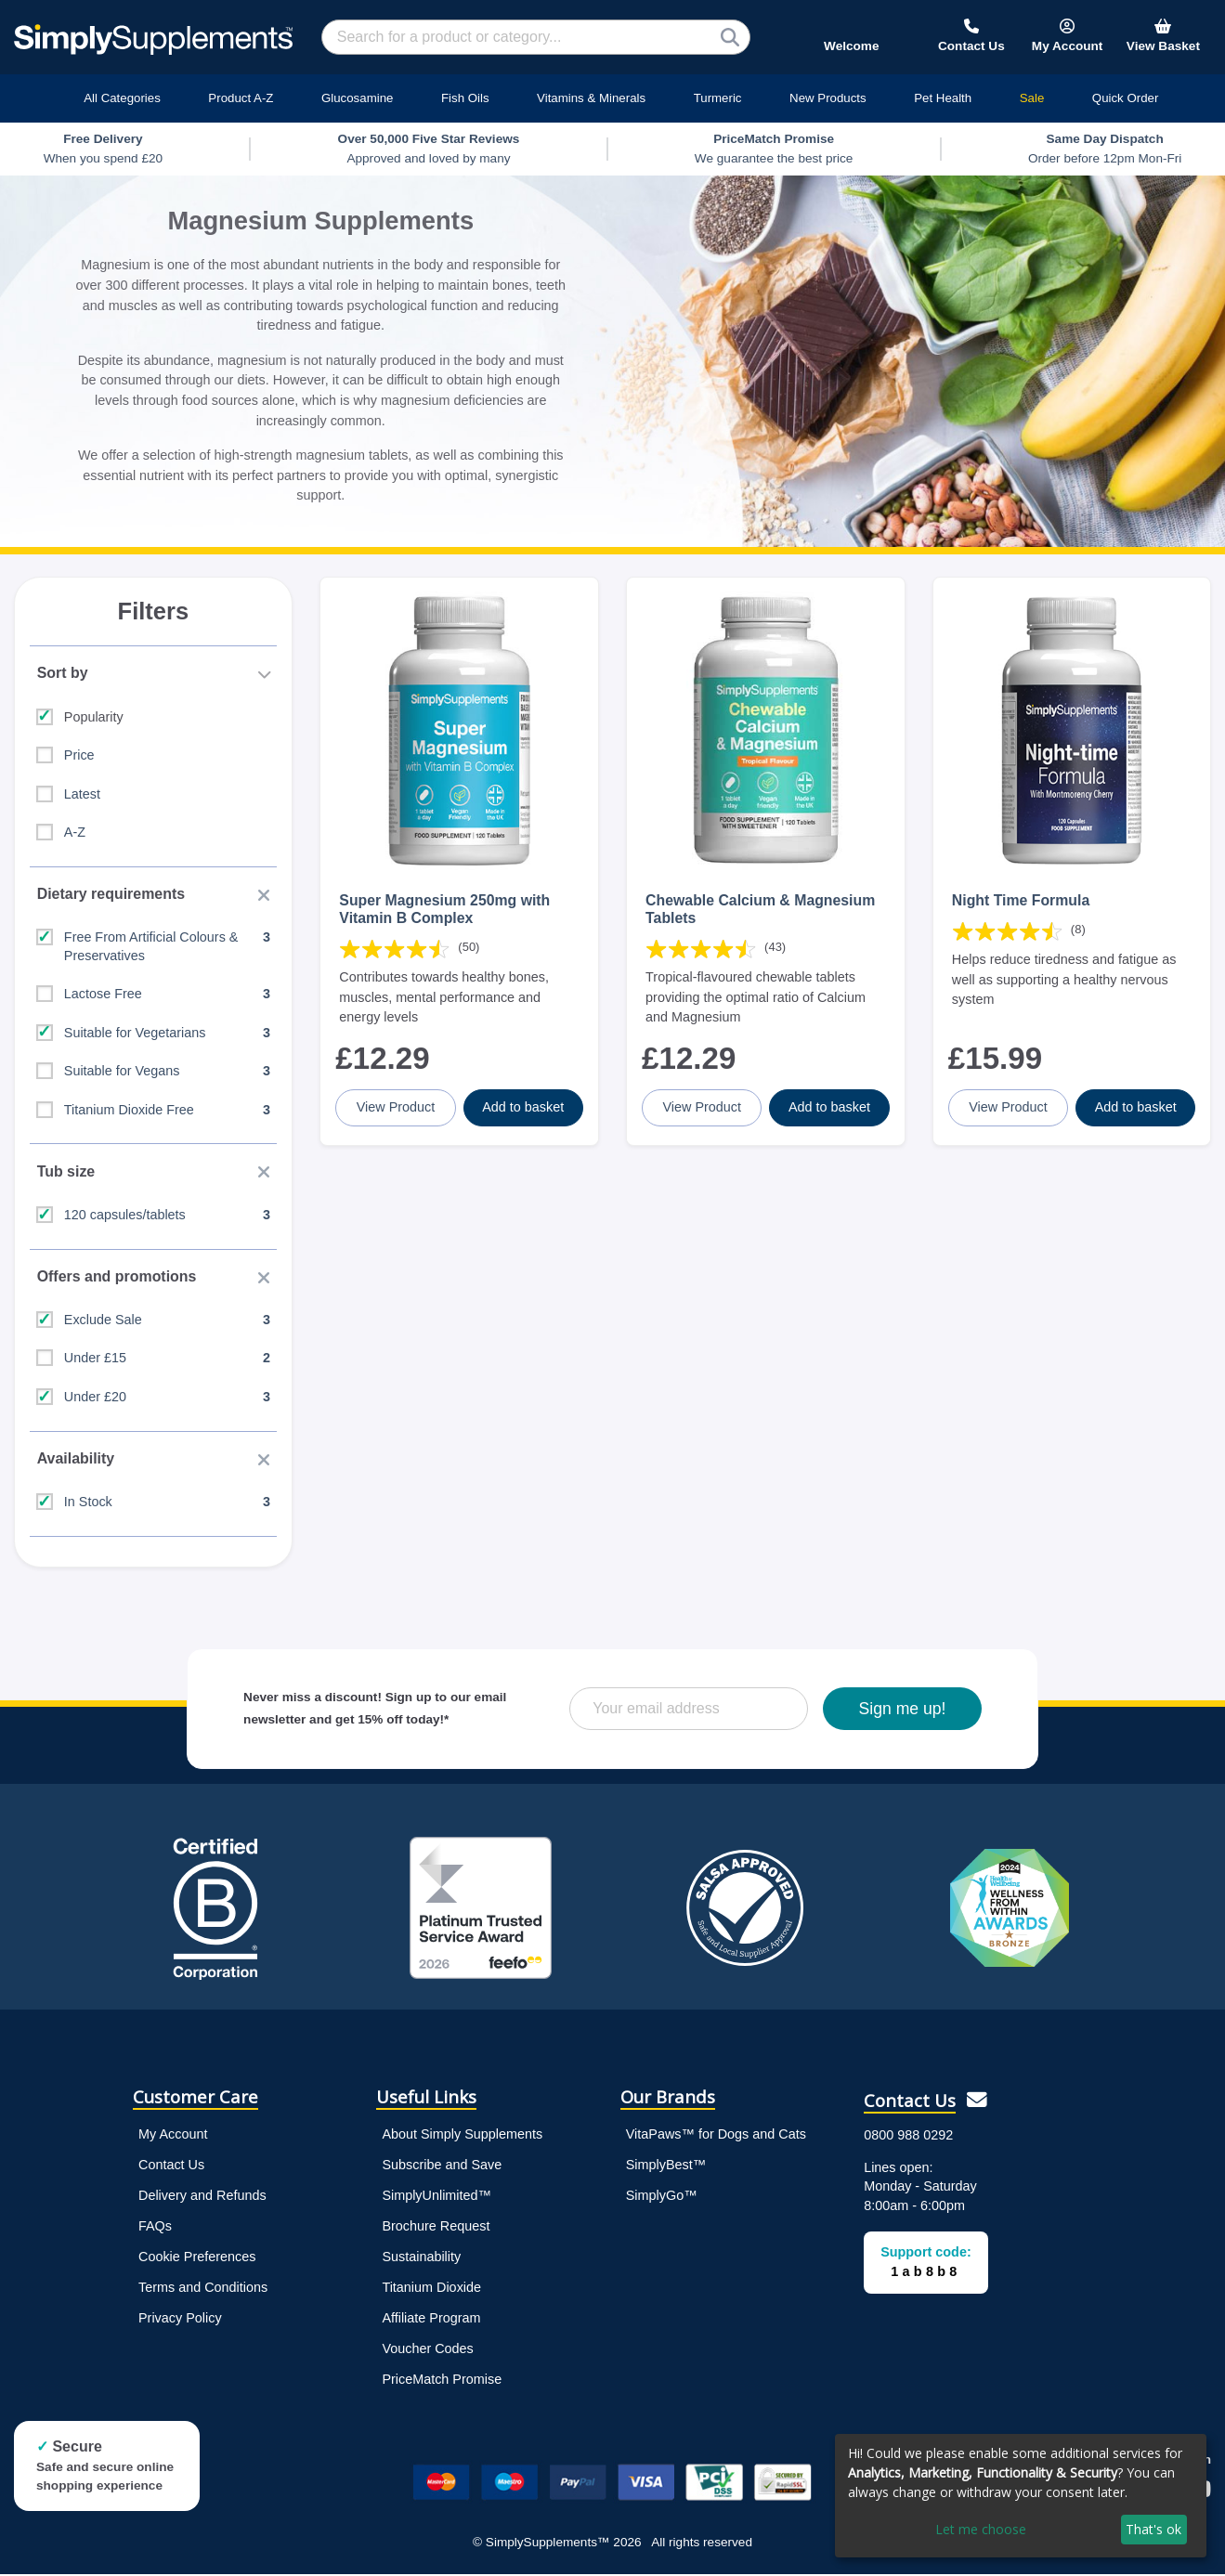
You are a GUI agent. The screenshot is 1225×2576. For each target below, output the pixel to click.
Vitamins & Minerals (591, 98)
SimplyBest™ (666, 2166)
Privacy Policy (180, 2319)
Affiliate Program (431, 2319)
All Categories (122, 98)
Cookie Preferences (196, 2258)
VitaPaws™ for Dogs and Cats (716, 2135)
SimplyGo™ (661, 2197)
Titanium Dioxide (431, 2289)
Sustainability (421, 2258)
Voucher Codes (427, 2350)
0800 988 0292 (908, 2136)
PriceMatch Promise (442, 2381)
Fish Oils (465, 98)
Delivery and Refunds (202, 2197)
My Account (172, 2135)
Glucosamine (357, 98)
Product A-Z (240, 98)
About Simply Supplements (462, 2135)
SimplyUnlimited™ (436, 2197)
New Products (828, 98)
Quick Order (1125, 98)
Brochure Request (435, 2227)
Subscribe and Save (442, 2166)
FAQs (155, 2227)
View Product (396, 1106)
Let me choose (980, 2529)
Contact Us (171, 2166)
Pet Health (942, 98)
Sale (1032, 98)
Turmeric (718, 98)
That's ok (1153, 2529)
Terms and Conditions (202, 2289)
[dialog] (1020, 2495)
